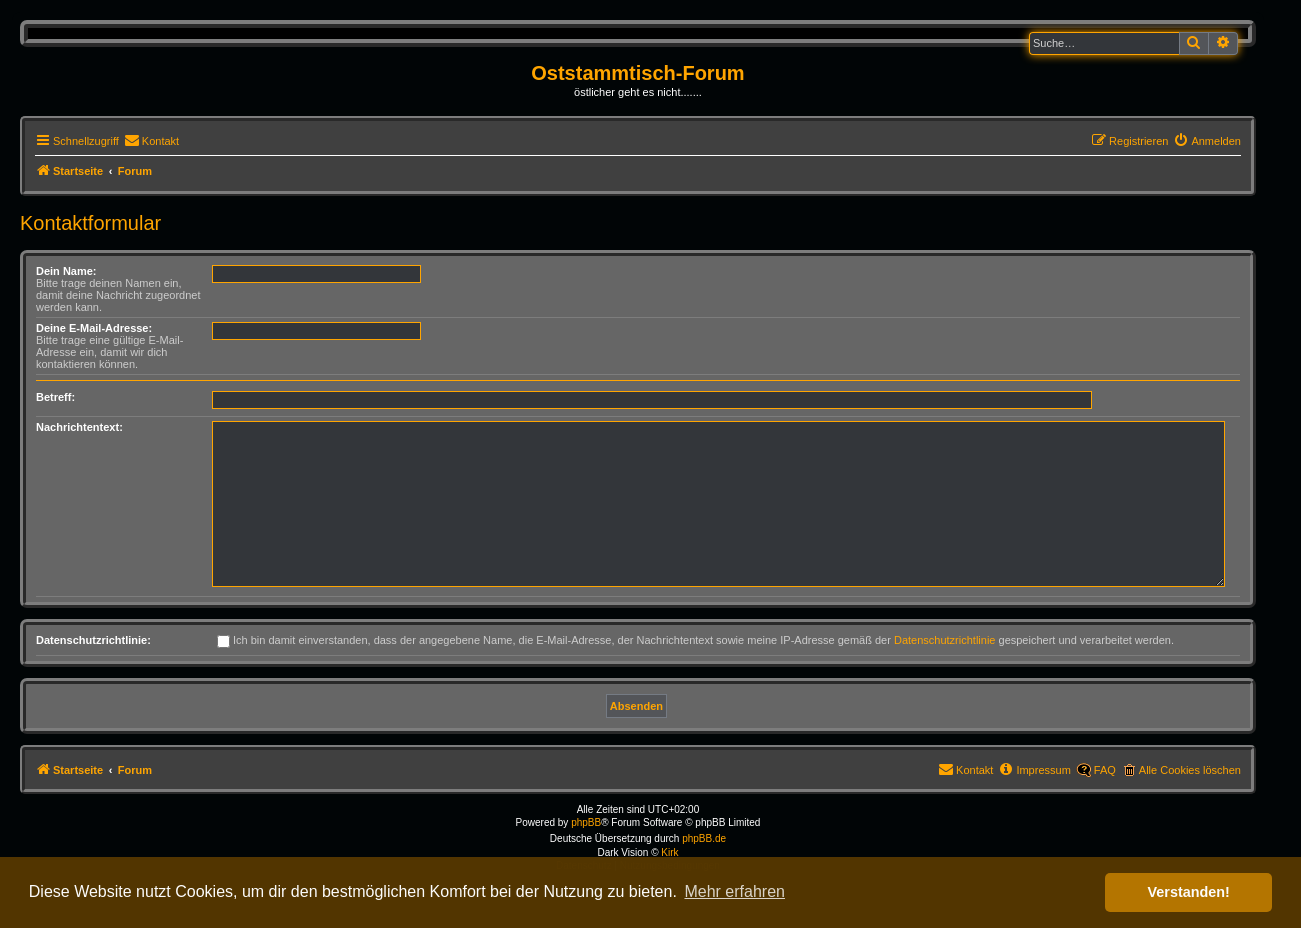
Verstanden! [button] (1189, 892)
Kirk (669, 852)
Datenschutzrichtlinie (945, 640)
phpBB (586, 822)
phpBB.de (704, 838)
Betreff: (55, 397)
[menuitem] (151, 141)
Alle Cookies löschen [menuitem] (1190, 770)
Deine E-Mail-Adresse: (94, 328)
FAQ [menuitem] (1105, 770)
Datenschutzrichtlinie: (93, 640)
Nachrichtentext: (79, 427)
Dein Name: (66, 271)
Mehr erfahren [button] (734, 891)
